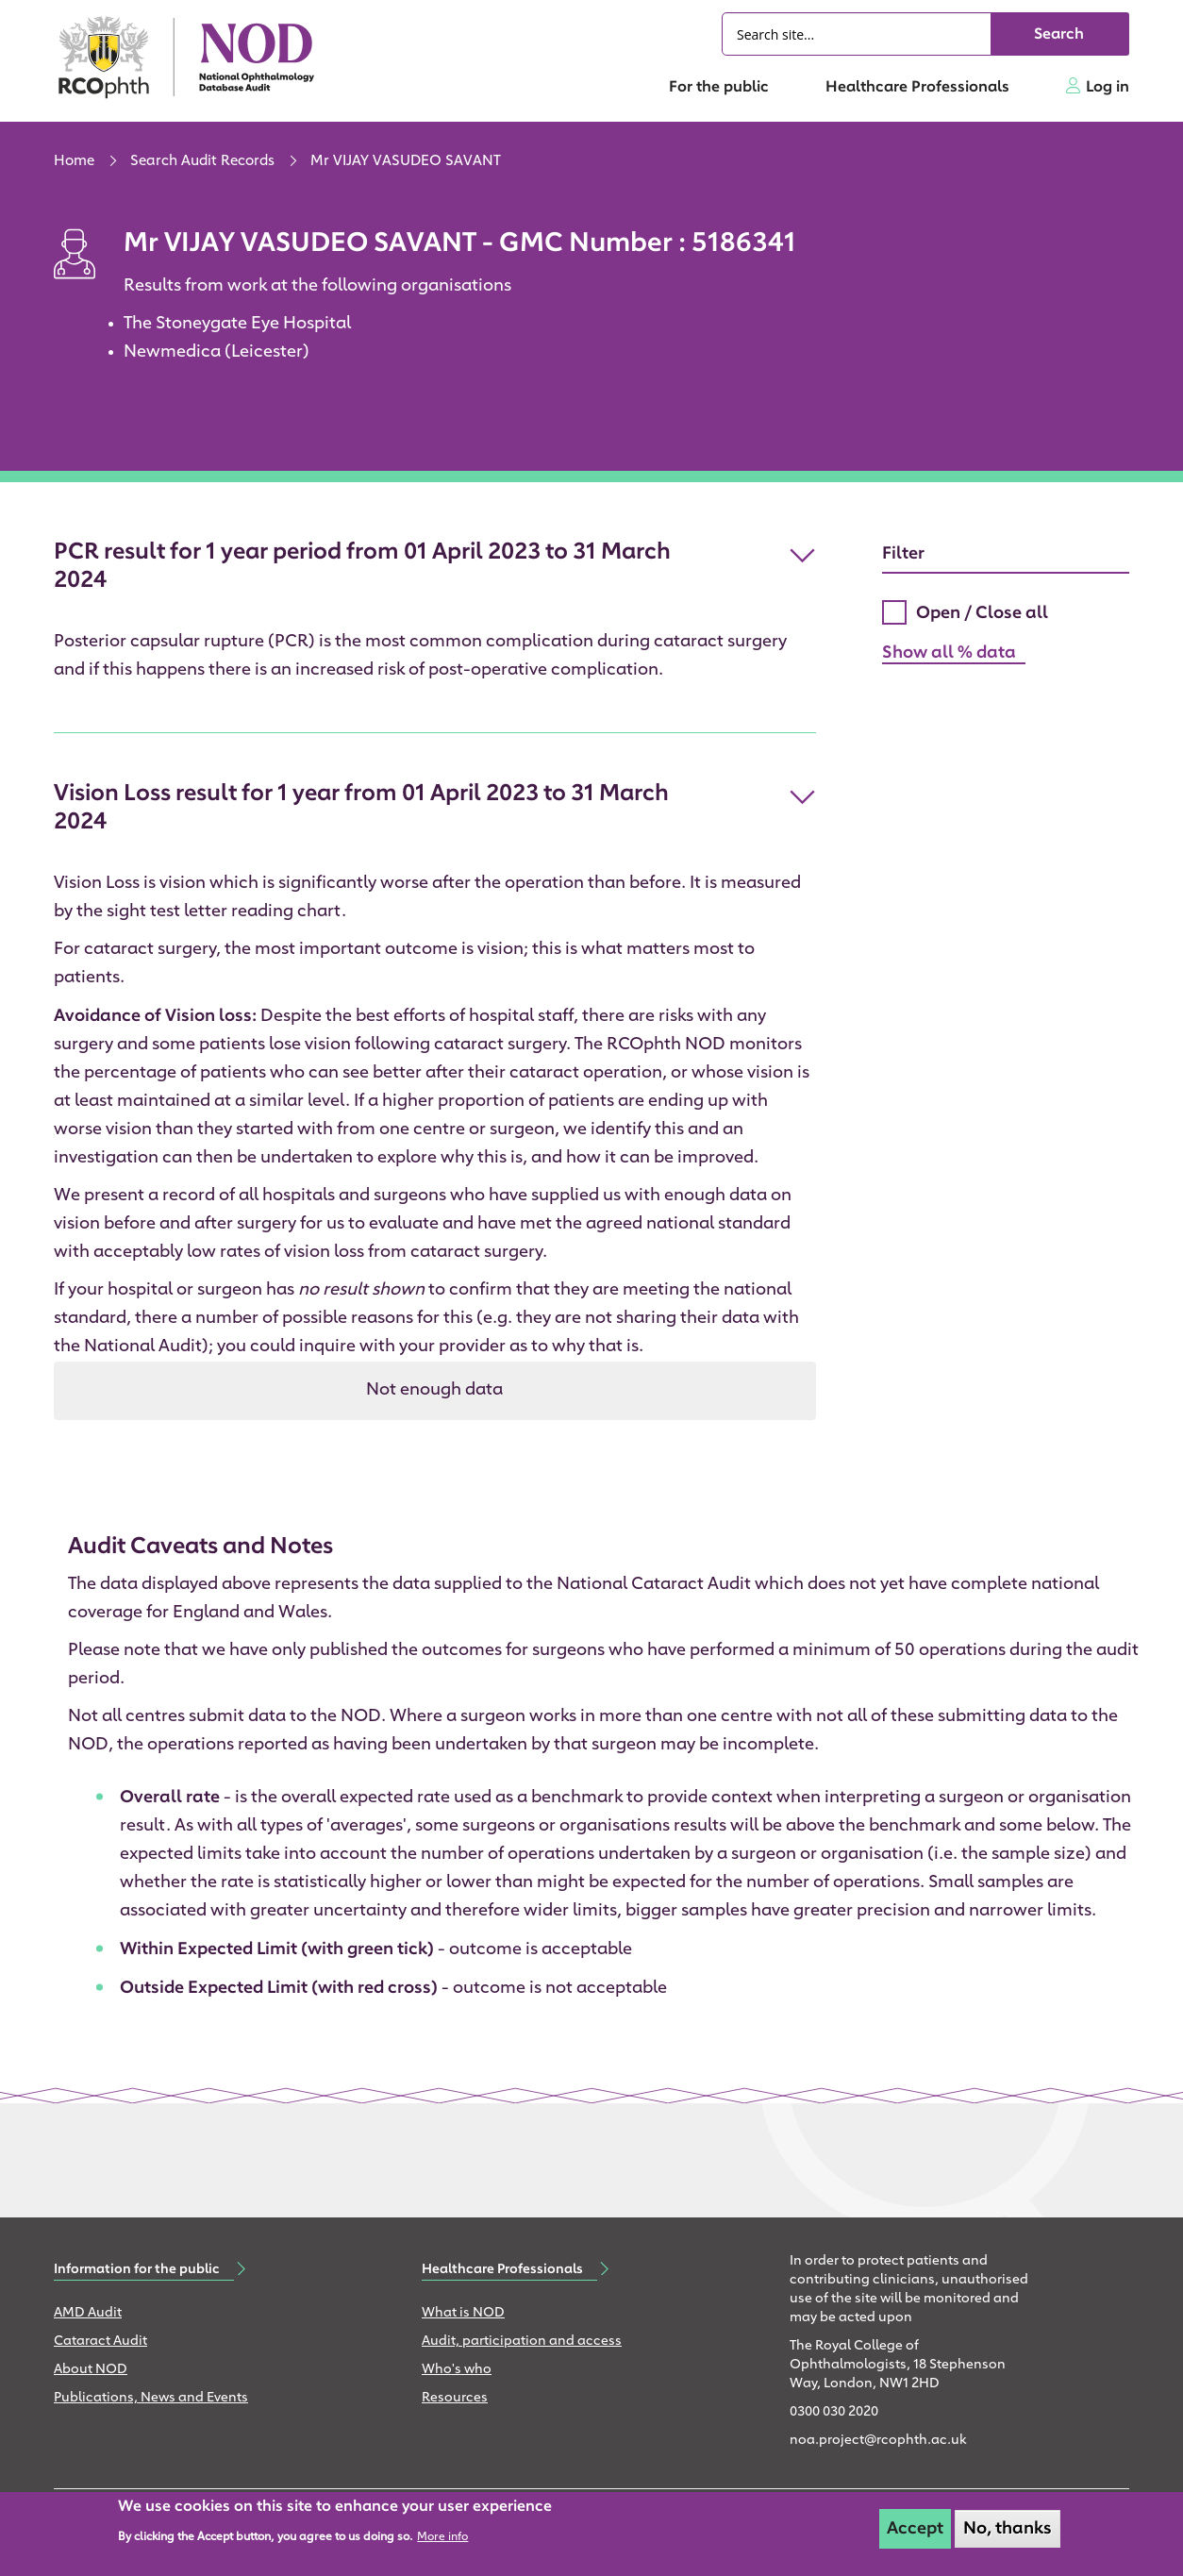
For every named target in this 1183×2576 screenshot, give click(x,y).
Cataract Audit (100, 2341)
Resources (455, 2398)
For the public (719, 87)
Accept (915, 2528)
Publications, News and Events (151, 2398)
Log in (1107, 87)
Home (74, 162)
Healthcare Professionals (917, 87)
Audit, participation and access (522, 2341)
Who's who (457, 2370)
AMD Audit (88, 2313)
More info (442, 2537)
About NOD (90, 2370)
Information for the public (137, 2269)
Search (1059, 34)
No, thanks (1007, 2528)
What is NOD (463, 2313)
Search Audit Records (202, 162)
